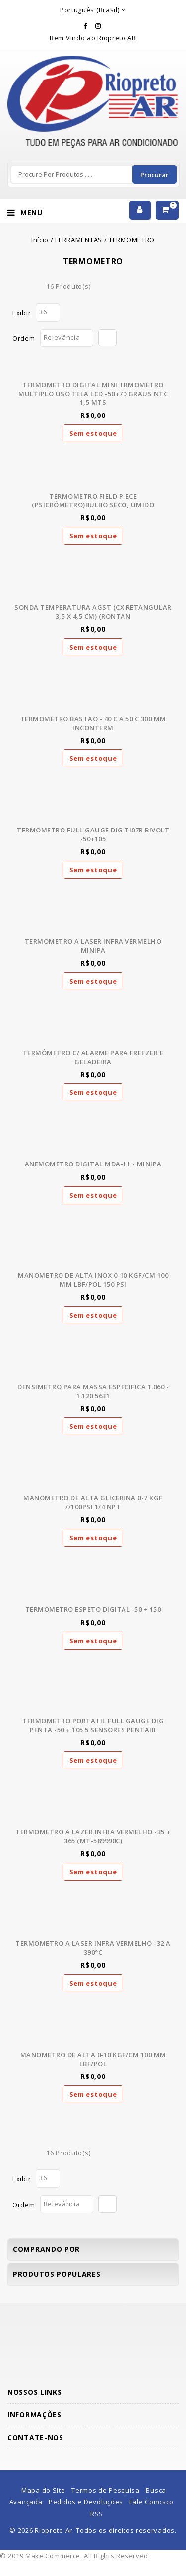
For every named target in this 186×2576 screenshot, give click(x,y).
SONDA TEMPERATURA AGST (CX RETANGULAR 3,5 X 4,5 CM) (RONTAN (93, 612)
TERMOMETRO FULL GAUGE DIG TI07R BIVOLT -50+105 (93, 834)
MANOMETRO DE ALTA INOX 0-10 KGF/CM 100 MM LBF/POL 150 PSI (93, 1280)
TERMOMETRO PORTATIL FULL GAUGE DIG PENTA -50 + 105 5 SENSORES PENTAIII (93, 1725)
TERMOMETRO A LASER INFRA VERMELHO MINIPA (93, 946)
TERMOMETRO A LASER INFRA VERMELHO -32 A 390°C (93, 1948)
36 (43, 311)
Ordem (23, 338)
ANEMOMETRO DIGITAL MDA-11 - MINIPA (93, 1164)
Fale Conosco (151, 2501)
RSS (96, 2513)
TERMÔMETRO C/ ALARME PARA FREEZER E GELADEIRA (93, 1057)
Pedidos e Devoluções (86, 2501)
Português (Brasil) (90, 9)
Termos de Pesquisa (105, 2490)
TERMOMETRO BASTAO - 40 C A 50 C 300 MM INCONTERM (93, 723)
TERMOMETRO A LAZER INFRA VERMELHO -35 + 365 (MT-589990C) (93, 1836)
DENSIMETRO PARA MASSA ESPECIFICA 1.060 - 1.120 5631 (93, 1391)
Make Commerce (52, 2555)
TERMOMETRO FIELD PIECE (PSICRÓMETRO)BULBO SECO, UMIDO (93, 500)
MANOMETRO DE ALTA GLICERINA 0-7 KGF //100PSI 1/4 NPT (93, 1502)
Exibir (21, 312)
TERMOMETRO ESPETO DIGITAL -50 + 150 (93, 1609)
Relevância (62, 337)
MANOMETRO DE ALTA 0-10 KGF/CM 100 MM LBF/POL (93, 2059)
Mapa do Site (43, 2490)
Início (40, 239)
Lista (32, 286)
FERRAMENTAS (78, 239)
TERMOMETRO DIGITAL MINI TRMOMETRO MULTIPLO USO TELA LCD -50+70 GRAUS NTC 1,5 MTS (93, 393)
